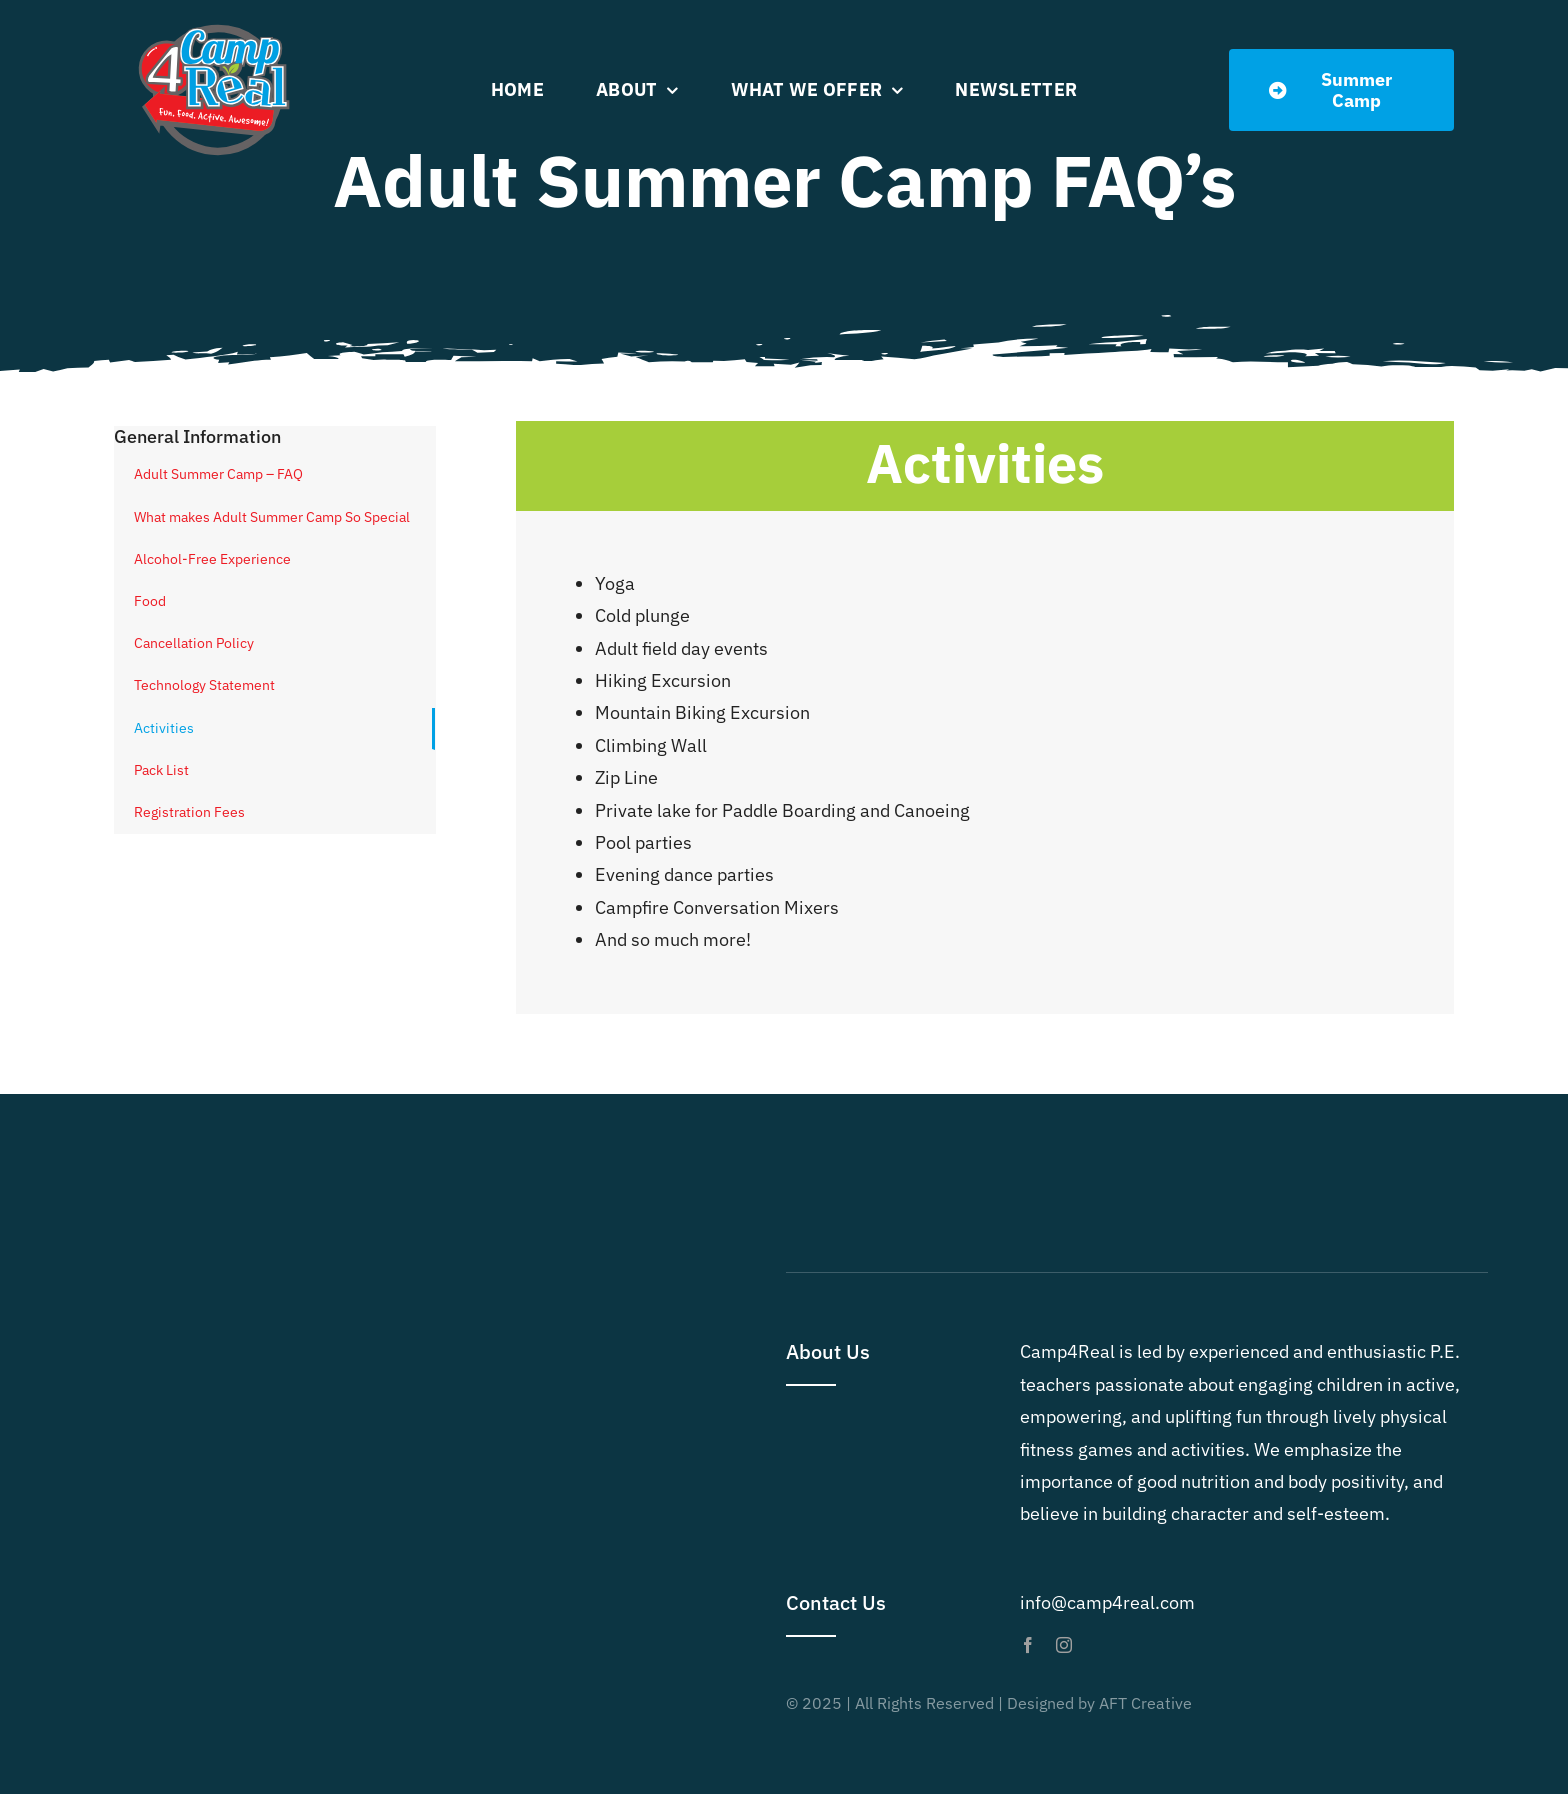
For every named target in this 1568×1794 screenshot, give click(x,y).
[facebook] (1028, 1645)
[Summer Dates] (1341, 90)
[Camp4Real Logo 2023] (214, 23)
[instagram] (1064, 1645)
